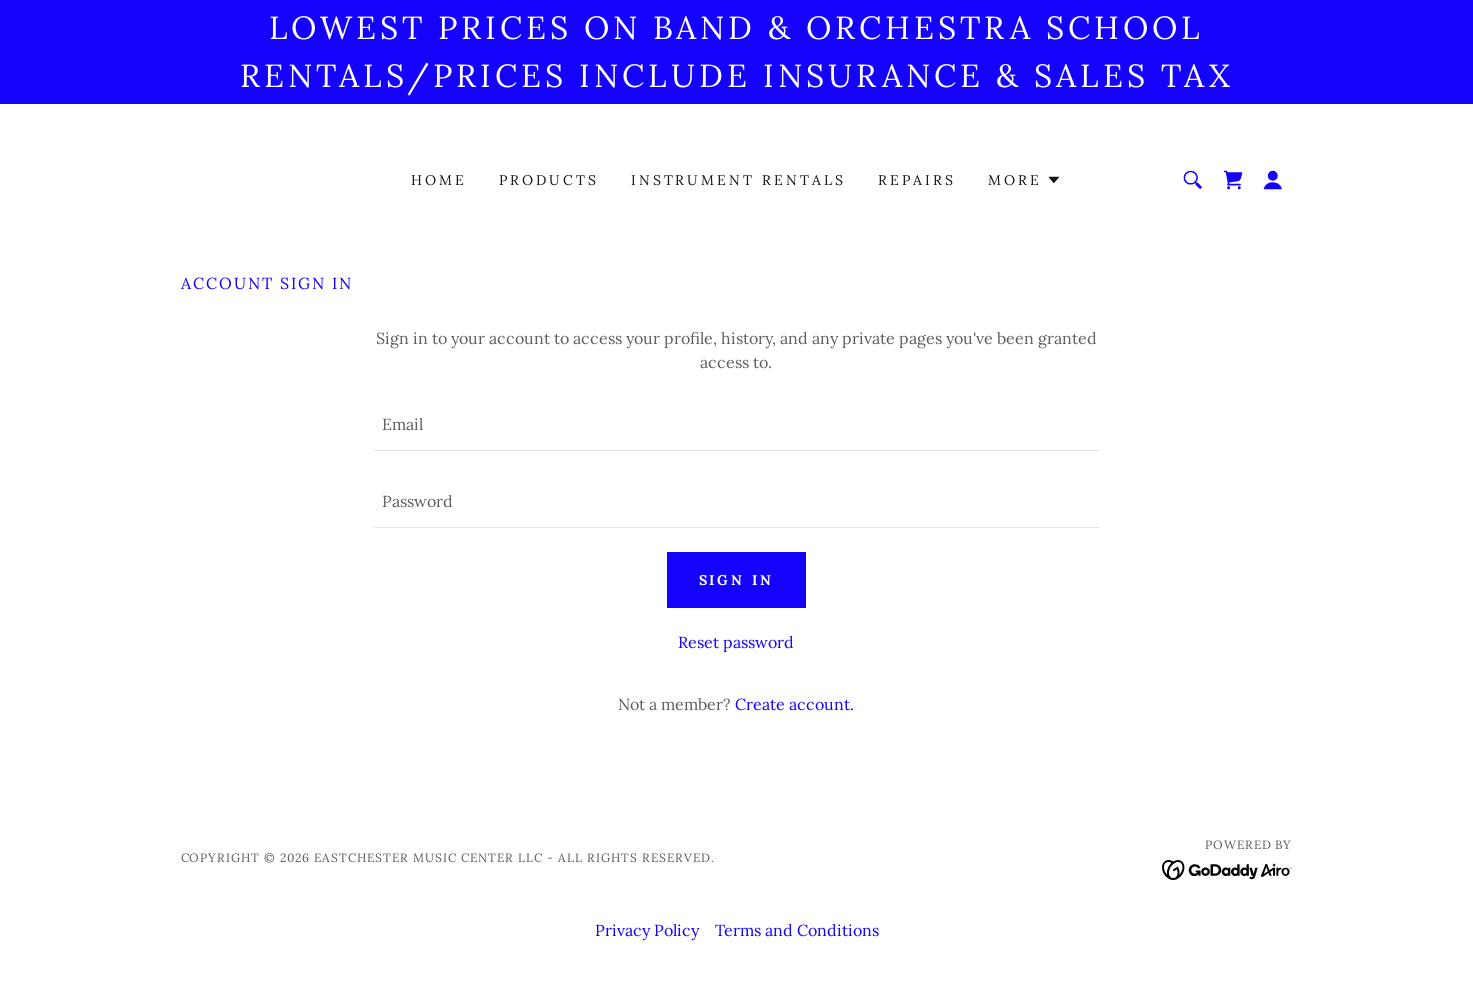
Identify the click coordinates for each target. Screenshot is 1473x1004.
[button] (1025, 180)
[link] (1233, 180)
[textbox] (736, 424)
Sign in (737, 580)
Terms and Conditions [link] (797, 930)
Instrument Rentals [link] (739, 180)
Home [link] (439, 180)
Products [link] (549, 180)
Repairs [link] (917, 180)
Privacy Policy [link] (647, 930)
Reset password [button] (736, 642)
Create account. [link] (794, 704)
